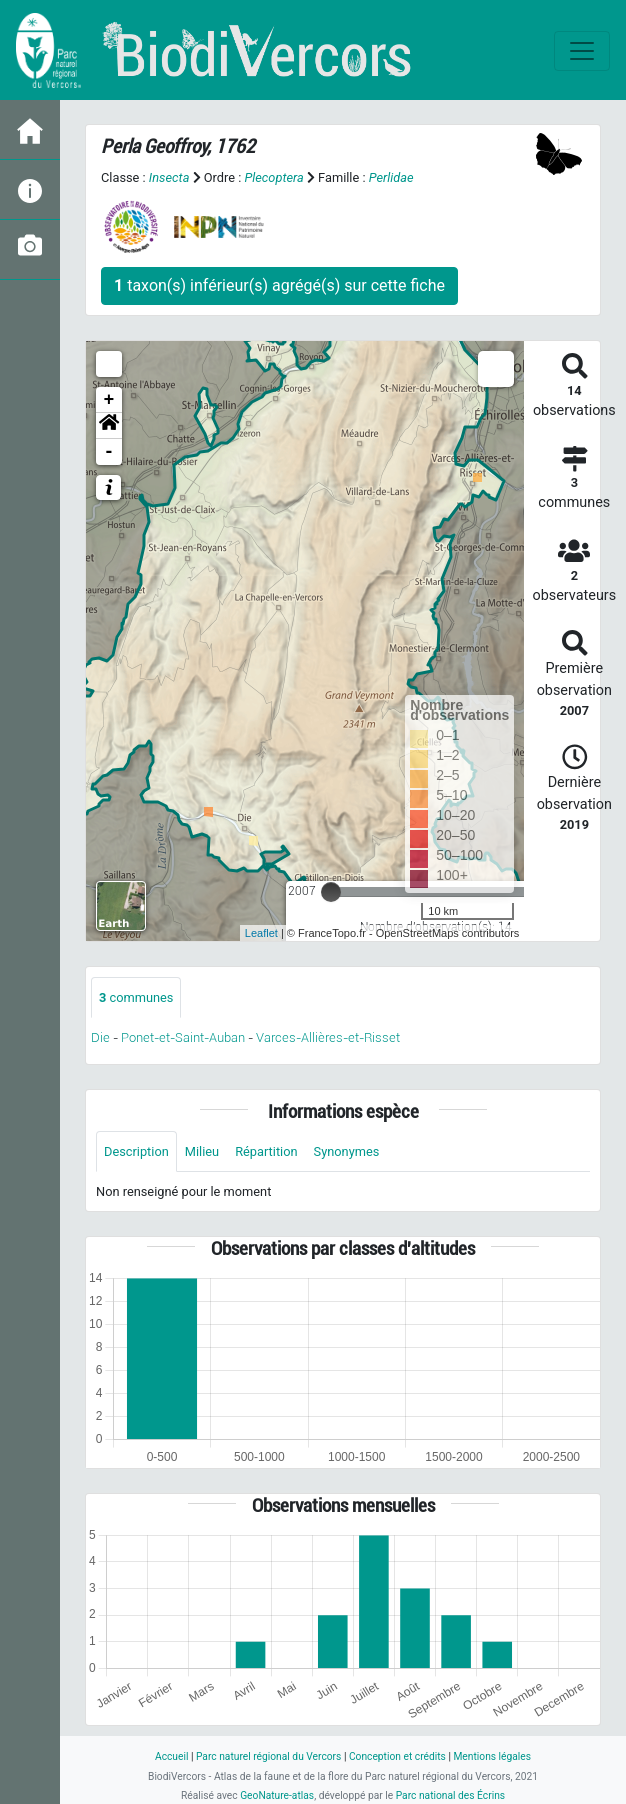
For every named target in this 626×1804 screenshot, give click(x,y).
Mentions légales (492, 1756)
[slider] (331, 892)
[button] (109, 426)
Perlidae (391, 177)
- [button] (109, 452)
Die (100, 1037)
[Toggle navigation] (582, 51)
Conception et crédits (397, 1756)
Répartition (266, 1151)
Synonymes (347, 1151)
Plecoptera (273, 177)
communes (136, 997)
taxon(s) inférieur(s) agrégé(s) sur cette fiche (279, 285)
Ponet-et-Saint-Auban (183, 1037)
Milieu (202, 1151)
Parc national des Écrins (450, 1795)
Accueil (171, 1756)
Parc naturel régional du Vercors (268, 1756)
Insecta (169, 177)
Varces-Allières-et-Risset (328, 1037)
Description (136, 1151)
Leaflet (261, 933)
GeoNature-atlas (277, 1795)
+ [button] (109, 400)
